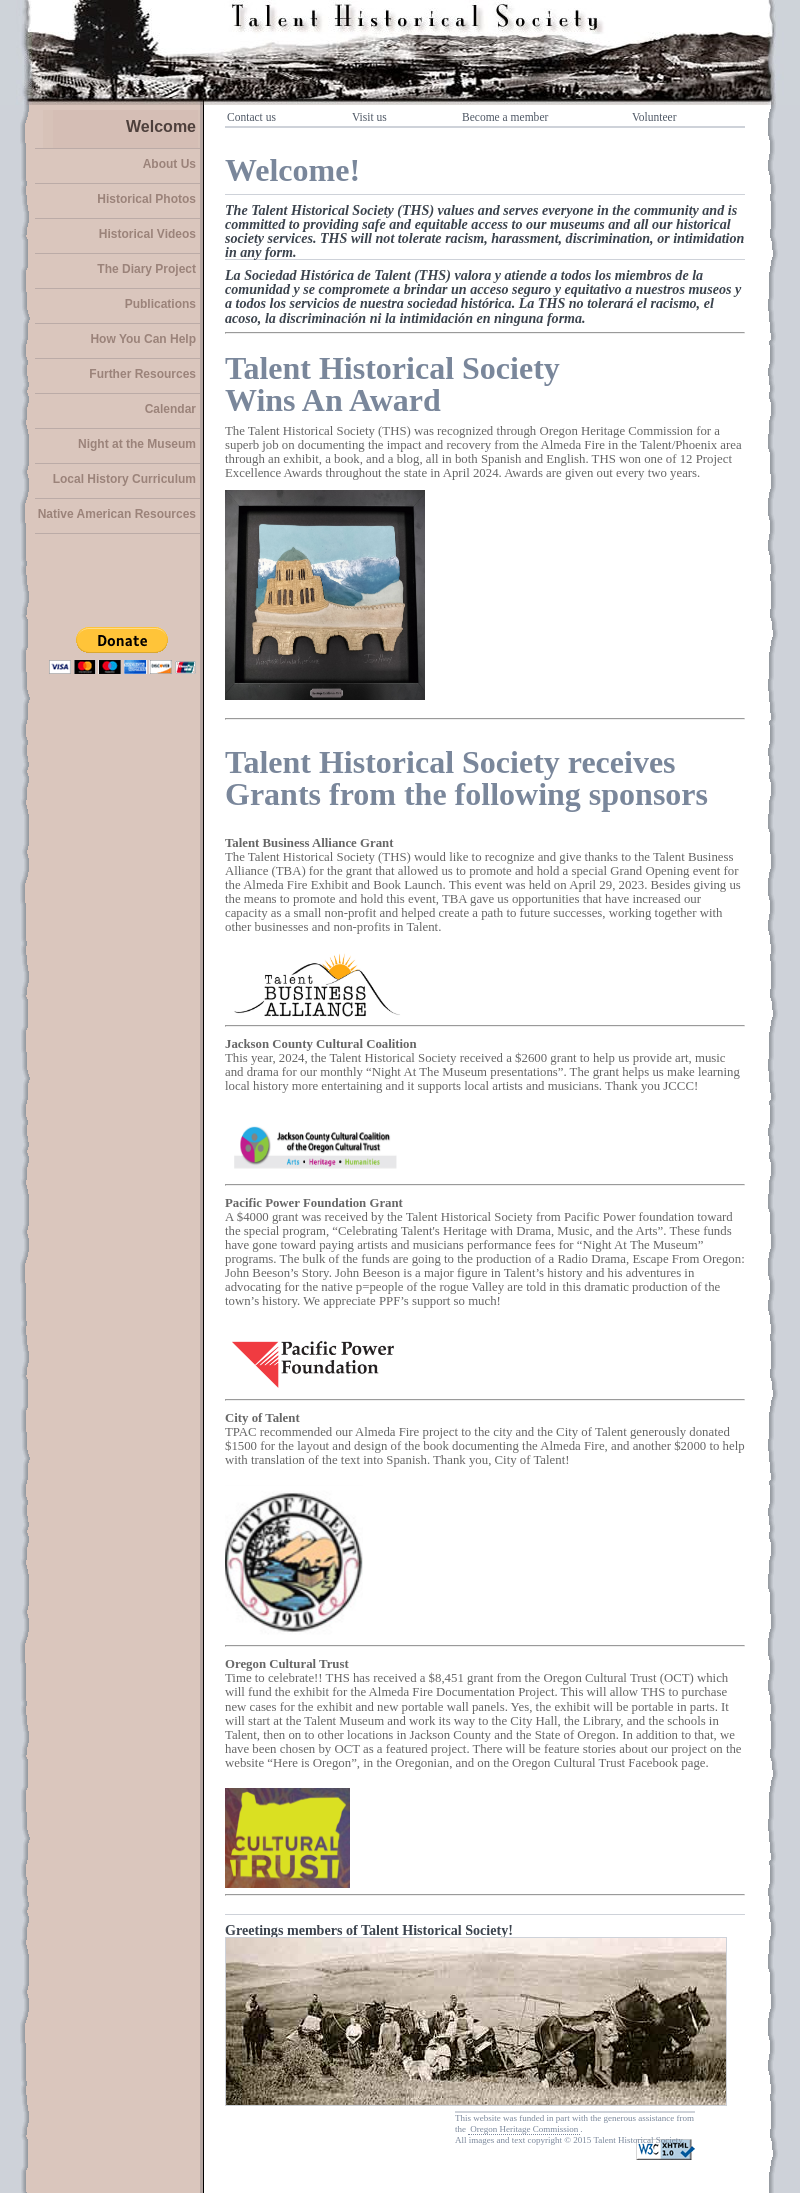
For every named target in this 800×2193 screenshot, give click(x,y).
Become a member (505, 117)
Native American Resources (117, 514)
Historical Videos (147, 234)
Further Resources (142, 374)
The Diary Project (146, 269)
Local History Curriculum (124, 479)
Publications (160, 304)
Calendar (170, 409)
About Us (169, 164)
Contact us (251, 117)
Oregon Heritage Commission (524, 2129)
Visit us (369, 117)
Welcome (161, 126)
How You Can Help (143, 339)
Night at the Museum (137, 444)
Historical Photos (146, 199)
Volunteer (654, 117)
